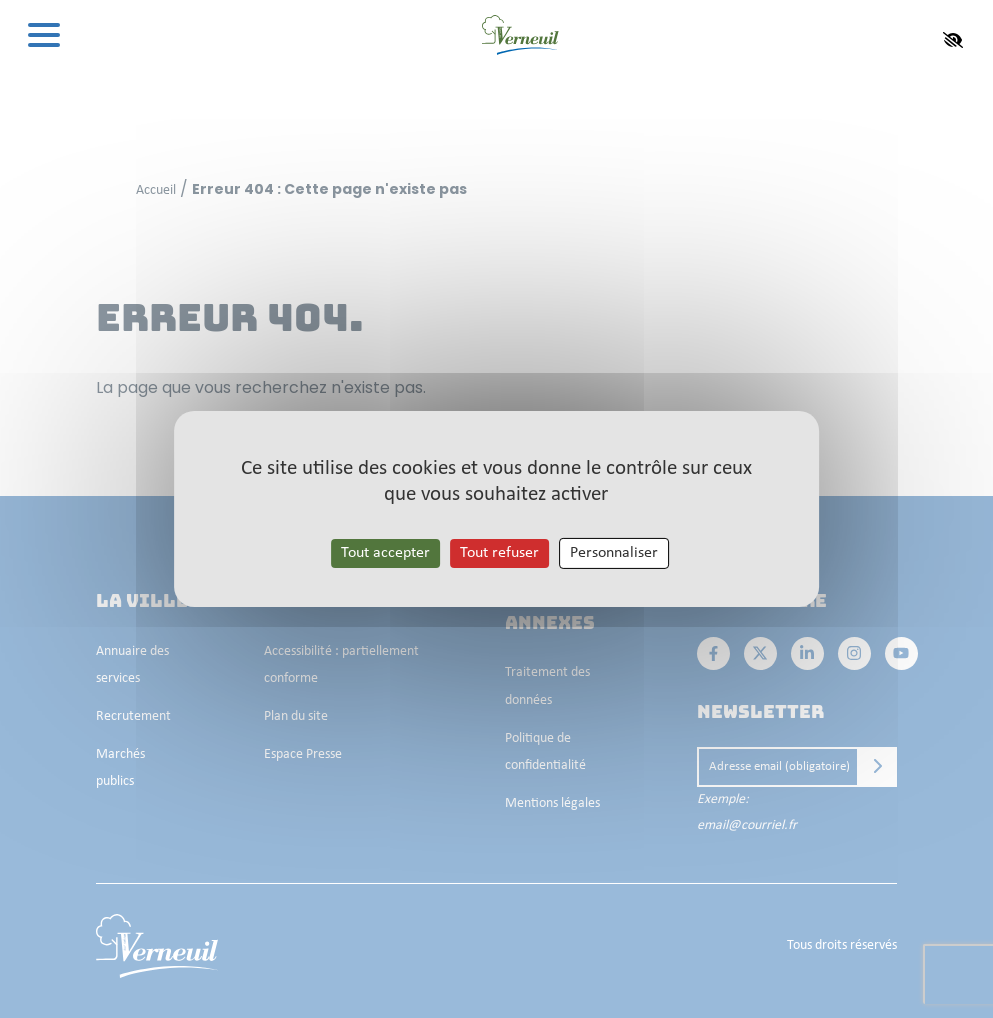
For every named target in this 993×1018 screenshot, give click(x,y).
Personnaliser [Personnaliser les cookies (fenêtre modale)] (614, 553)
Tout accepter (385, 553)
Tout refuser (499, 553)
